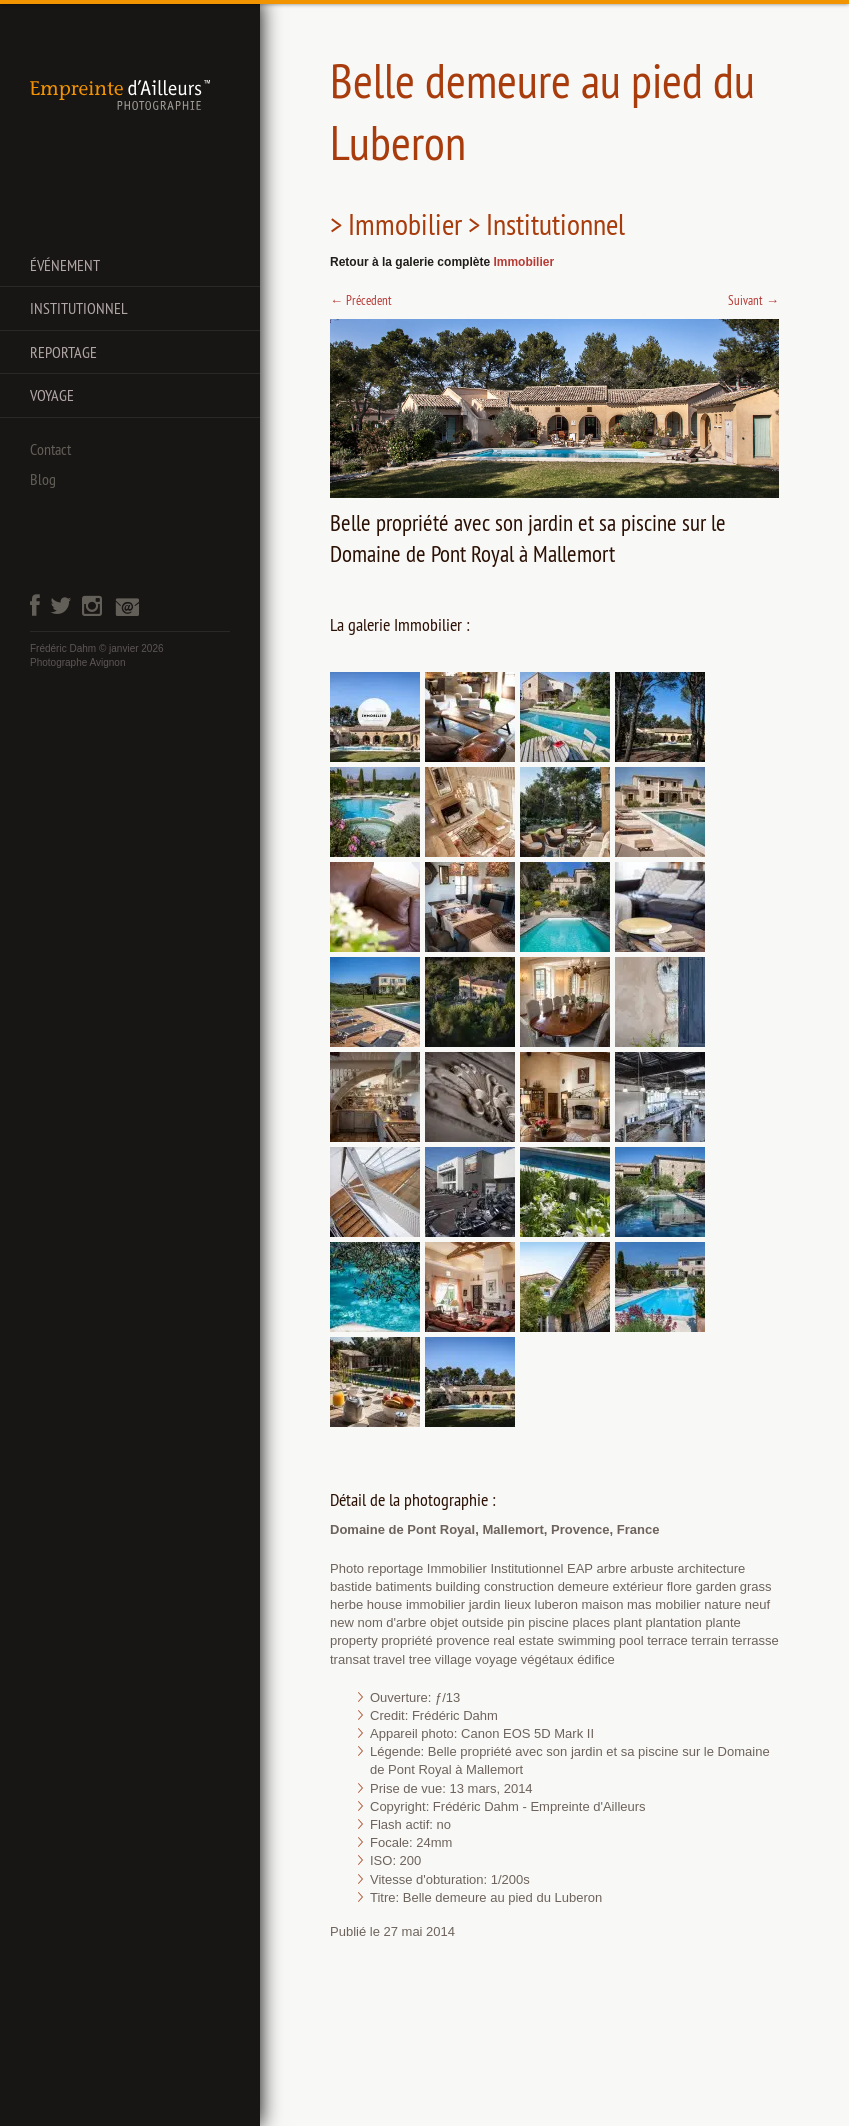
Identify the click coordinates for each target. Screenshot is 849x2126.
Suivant (753, 300)
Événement (65, 265)
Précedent (361, 300)
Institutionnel (79, 308)
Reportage (63, 352)
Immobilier (523, 262)
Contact (50, 449)
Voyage (52, 395)
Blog (43, 479)
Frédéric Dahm (63, 648)
